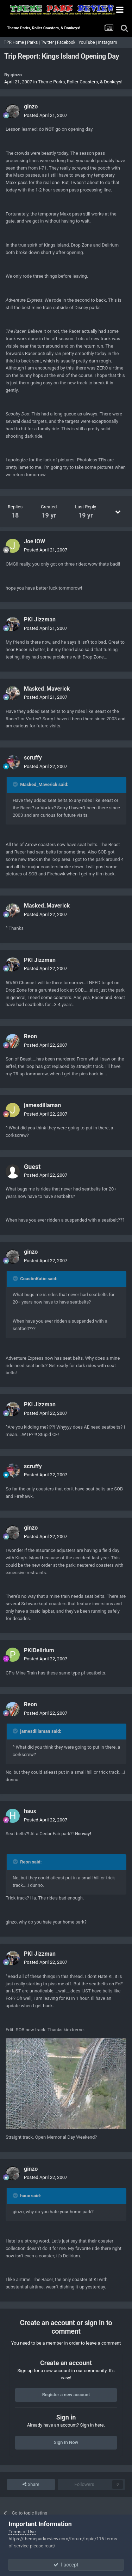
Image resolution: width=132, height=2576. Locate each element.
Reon (30, 1036)
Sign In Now (66, 2442)
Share (31, 2484)
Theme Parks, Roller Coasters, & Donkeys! (80, 81)
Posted (45, 115)
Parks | (34, 42)
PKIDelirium (39, 1650)
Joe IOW (34, 541)
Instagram (108, 42)
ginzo (16, 74)
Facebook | (67, 42)
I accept (66, 2565)
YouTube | (88, 42)
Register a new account (66, 2394)
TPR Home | (14, 42)
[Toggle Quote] (16, 784)
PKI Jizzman (40, 619)
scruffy (33, 757)
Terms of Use (22, 2531)
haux (30, 1811)
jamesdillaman (42, 1105)
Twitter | (49, 42)
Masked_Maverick (47, 688)
